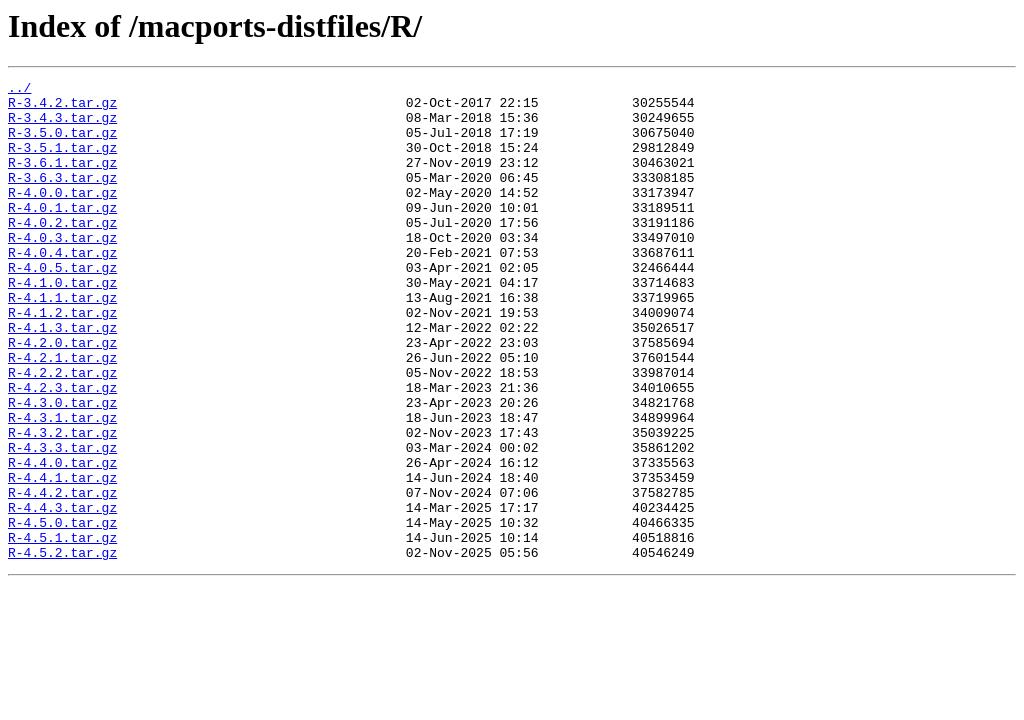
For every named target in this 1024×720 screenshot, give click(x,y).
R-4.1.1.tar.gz (62, 342)
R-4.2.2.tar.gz (62, 432)
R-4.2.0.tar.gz (62, 396)
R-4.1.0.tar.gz (62, 324)
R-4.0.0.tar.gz (62, 216)
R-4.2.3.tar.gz (62, 450)
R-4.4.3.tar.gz (62, 594)
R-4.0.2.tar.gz (62, 252)
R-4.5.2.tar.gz (62, 648)
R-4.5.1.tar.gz (62, 630)
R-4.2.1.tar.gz (62, 414)
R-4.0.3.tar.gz (62, 270)
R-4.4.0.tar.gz (62, 540)
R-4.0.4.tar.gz (62, 288)
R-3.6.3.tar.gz (62, 198)
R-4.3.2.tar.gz (62, 504)
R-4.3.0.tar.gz (62, 468)
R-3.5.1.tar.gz (62, 162)
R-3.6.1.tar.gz (62, 180)
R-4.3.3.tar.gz (62, 522)
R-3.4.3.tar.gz (62, 126)
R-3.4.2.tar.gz (62, 108)
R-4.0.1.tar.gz (62, 234)
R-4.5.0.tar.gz (62, 612)
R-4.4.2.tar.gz (62, 576)
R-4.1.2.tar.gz (62, 360)
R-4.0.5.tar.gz (62, 306)
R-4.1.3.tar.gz (62, 378)
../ (19, 90)
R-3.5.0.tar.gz (62, 144)
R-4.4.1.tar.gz (62, 558)
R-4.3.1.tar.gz (62, 486)
